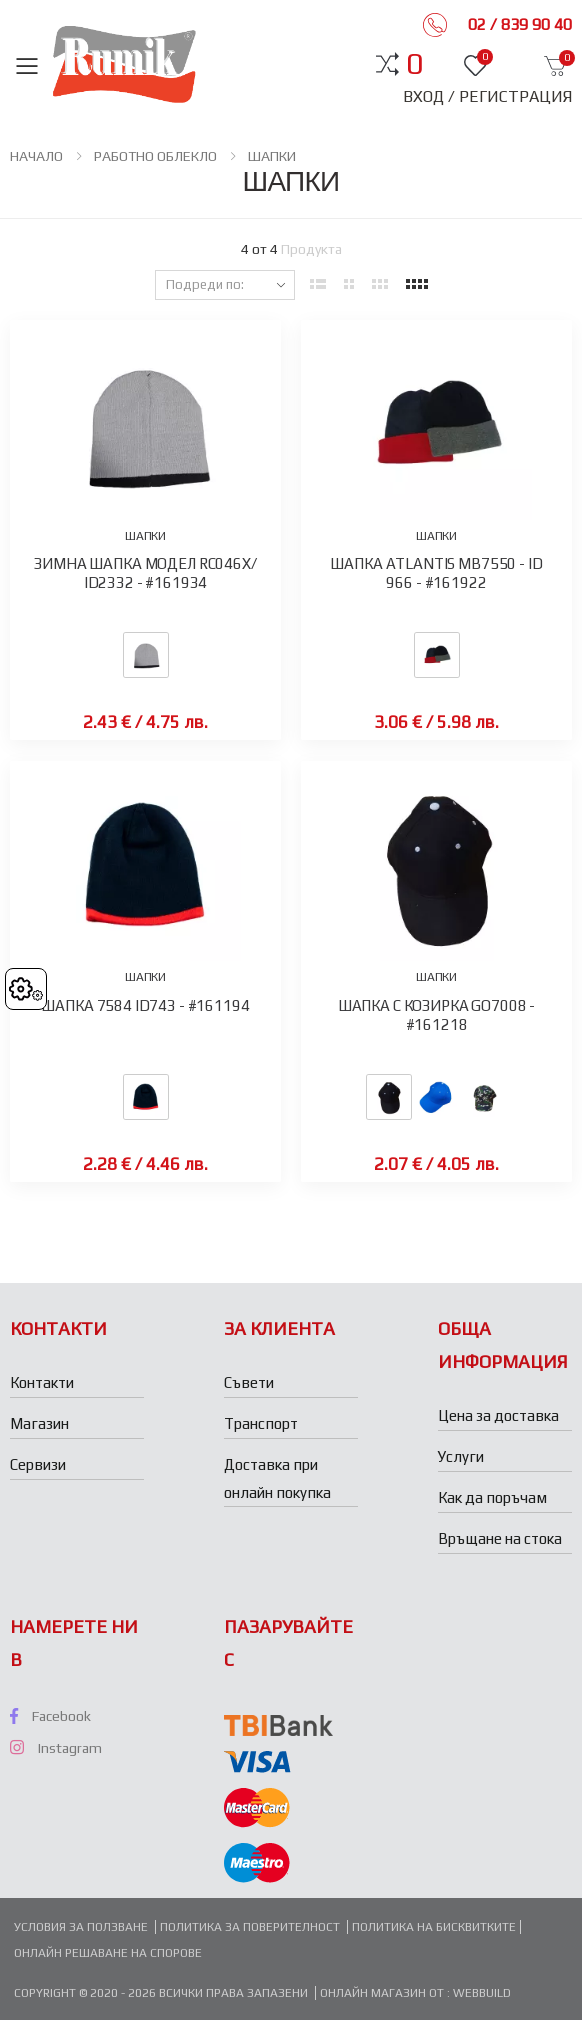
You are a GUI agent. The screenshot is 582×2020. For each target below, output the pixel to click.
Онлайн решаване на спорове (108, 1953)
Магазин (39, 1423)
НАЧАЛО (36, 156)
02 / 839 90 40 (518, 24)
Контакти (42, 1382)
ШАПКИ (272, 156)
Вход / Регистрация (487, 96)
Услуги (461, 1456)
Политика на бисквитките (434, 1927)
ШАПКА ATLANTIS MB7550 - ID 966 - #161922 (436, 573)
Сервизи (38, 1464)
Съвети (249, 1382)
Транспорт (261, 1423)
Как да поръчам (492, 1497)
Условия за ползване (81, 1927)
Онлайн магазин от (383, 1993)
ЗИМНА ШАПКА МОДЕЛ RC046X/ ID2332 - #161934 (145, 573)
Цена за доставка (498, 1415)
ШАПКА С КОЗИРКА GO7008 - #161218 (436, 1015)
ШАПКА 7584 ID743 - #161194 (145, 1005)
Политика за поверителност (250, 1927)
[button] (414, 64)
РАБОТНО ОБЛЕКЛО (155, 156)
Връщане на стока (500, 1538)
